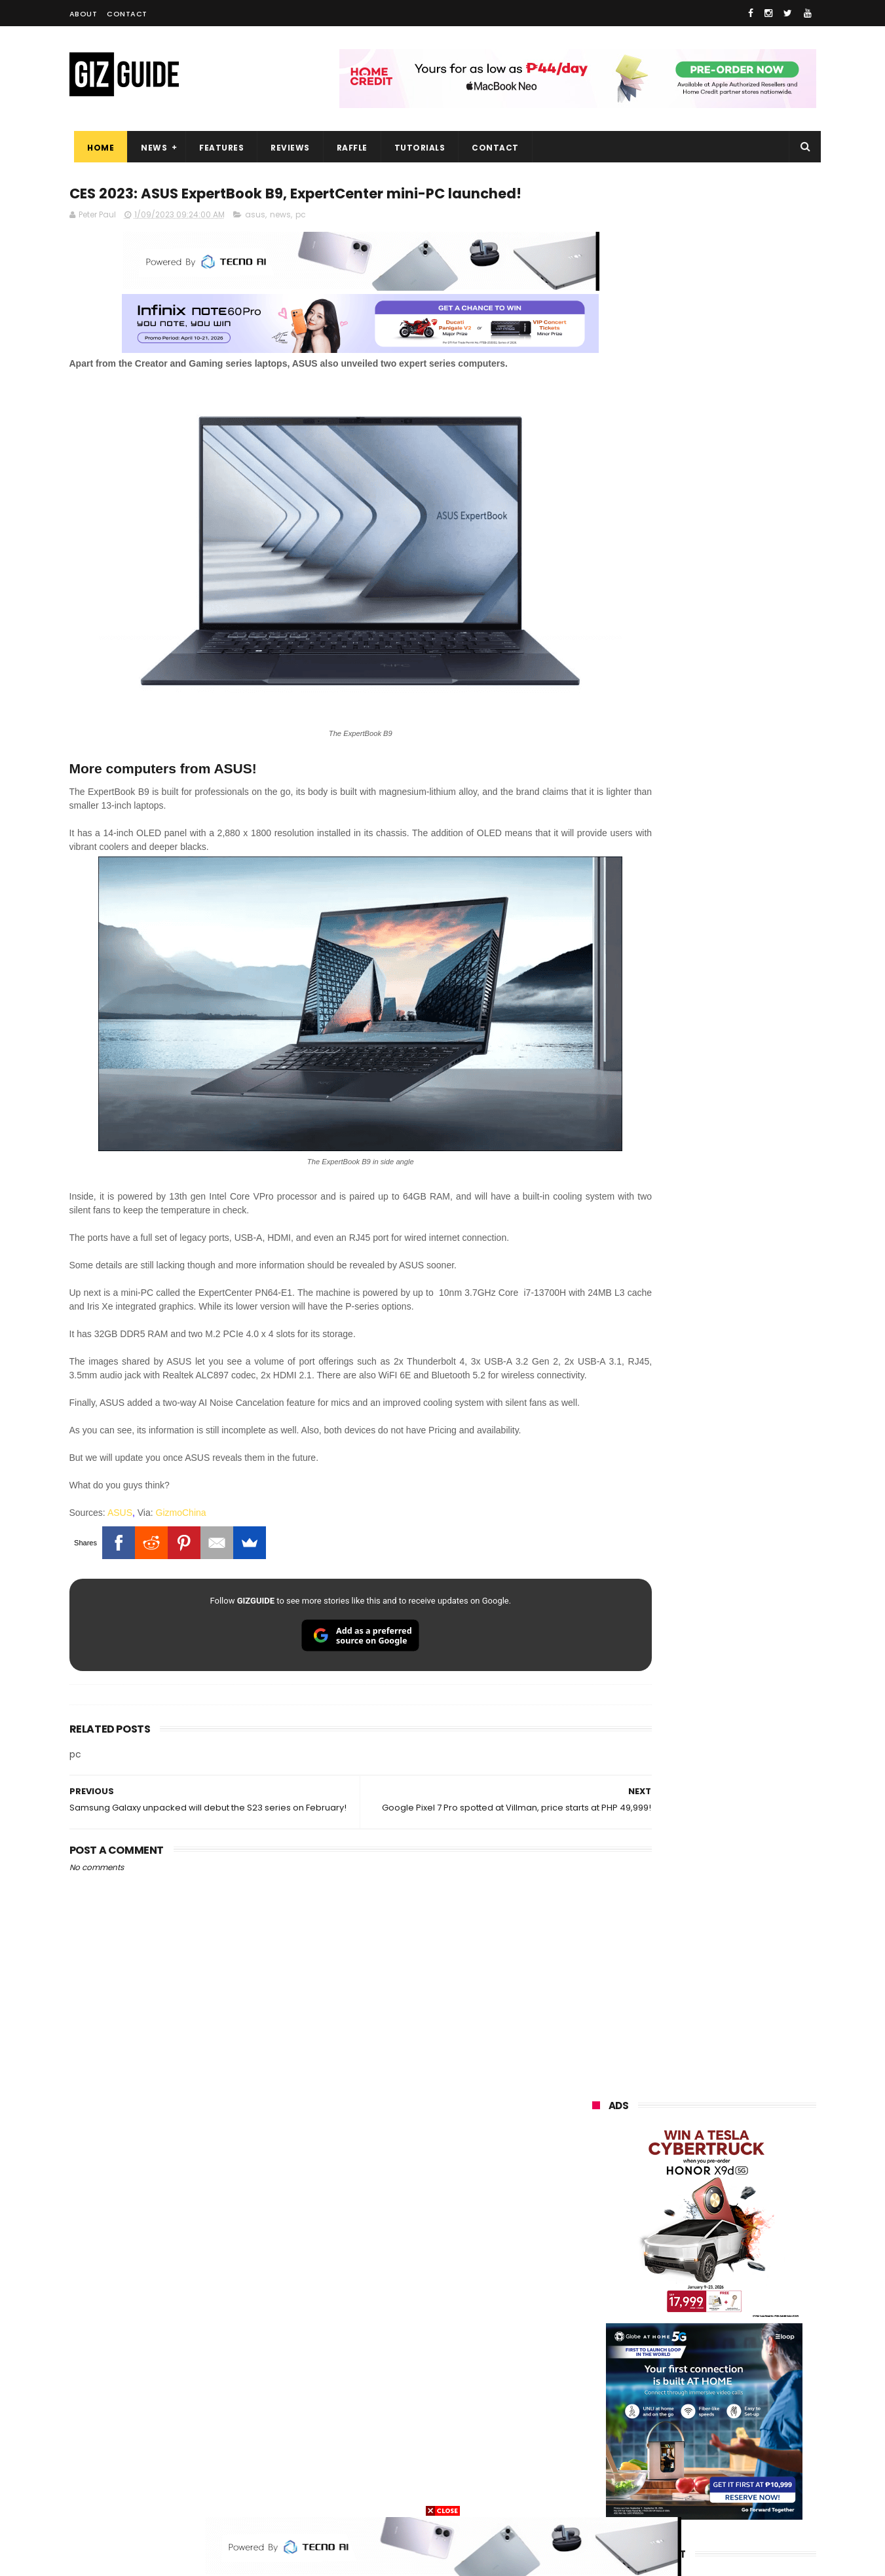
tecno (742, 2298)
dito (657, 2322)
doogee (697, 2395)
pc (300, 240)
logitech (601, 2419)
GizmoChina (181, 1527)
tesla (594, 2492)
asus (255, 240)
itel (727, 2371)
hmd (664, 2468)
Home (96, 147)
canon (664, 2371)
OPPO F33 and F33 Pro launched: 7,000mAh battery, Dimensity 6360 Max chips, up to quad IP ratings (738, 1604)
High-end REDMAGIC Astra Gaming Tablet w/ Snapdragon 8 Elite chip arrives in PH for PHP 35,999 (736, 1159)
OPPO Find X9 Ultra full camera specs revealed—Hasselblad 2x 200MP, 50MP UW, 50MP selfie (736, 1666)
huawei (599, 2201)
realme (598, 2250)
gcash (724, 2322)
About (83, 14)
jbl (664, 2419)
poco (594, 2347)
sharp (736, 2347)
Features (217, 147)
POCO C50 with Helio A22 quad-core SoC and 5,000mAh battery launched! (738, 1093)
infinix (667, 2274)
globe (595, 2274)
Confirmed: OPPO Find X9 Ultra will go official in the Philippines (735, 1342)
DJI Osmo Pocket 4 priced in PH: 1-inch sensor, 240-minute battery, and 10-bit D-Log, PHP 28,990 (736, 1287)
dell (720, 2419)
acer (593, 2322)
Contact (127, 14)
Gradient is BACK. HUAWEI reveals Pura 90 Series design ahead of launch (730, 1221)
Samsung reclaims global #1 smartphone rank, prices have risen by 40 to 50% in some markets (733, 1416)
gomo (748, 2444)
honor (671, 2250)
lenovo (598, 2298)
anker (680, 2444)
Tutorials (414, 147)
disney (597, 2468)
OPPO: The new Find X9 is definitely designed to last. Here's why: (688, 679)
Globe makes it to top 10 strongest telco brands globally (738, 1471)
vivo (741, 2226)
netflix (597, 2371)
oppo (594, 2226)
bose (725, 2492)
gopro (730, 2468)
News (149, 147)
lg (732, 2274)
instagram (605, 2444)
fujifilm (666, 2347)
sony (672, 2298)
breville (661, 2492)
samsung (688, 2201)
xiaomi (668, 2226)
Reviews (285, 147)
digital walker (610, 2395)
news (280, 240)
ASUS (119, 1527)
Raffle (346, 147)
